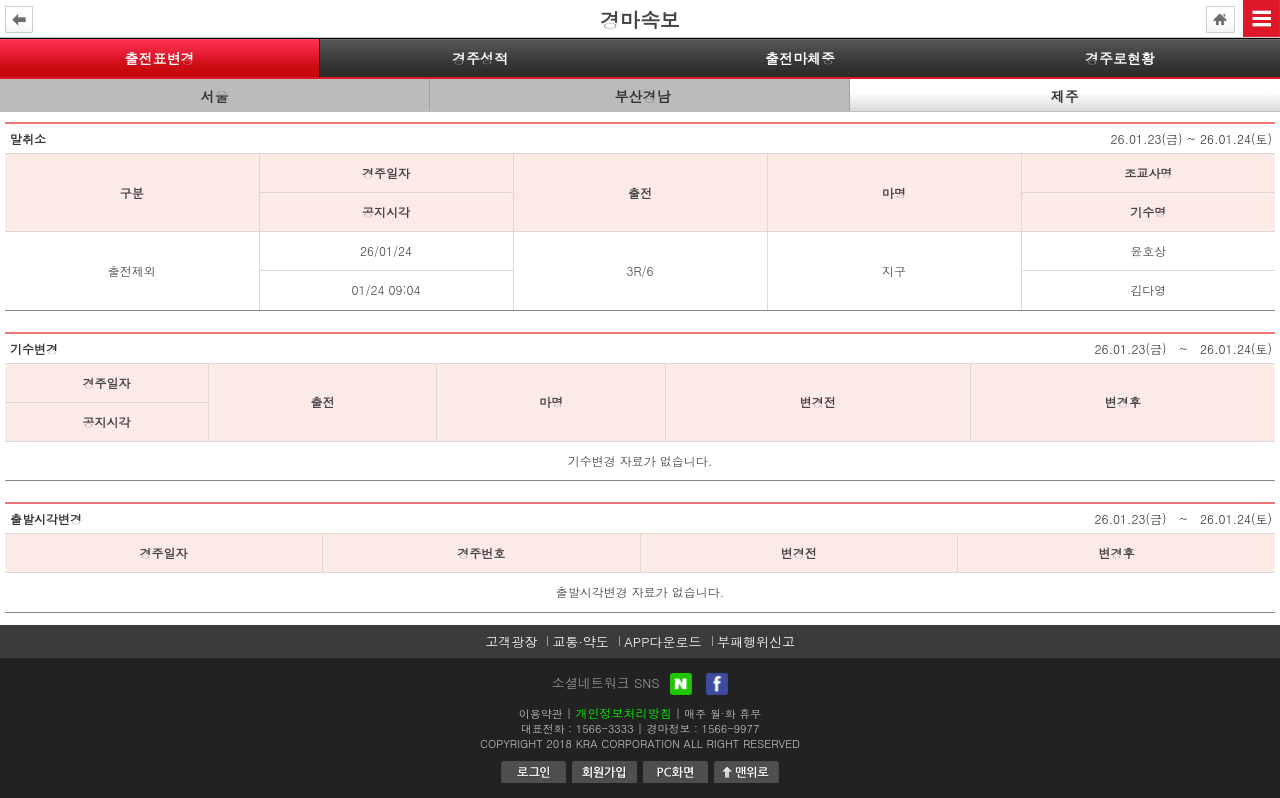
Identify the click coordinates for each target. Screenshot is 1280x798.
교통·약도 (580, 641)
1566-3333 (605, 728)
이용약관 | (545, 713)
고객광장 (511, 641)
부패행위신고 (756, 641)
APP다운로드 (662, 641)
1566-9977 (731, 728)
